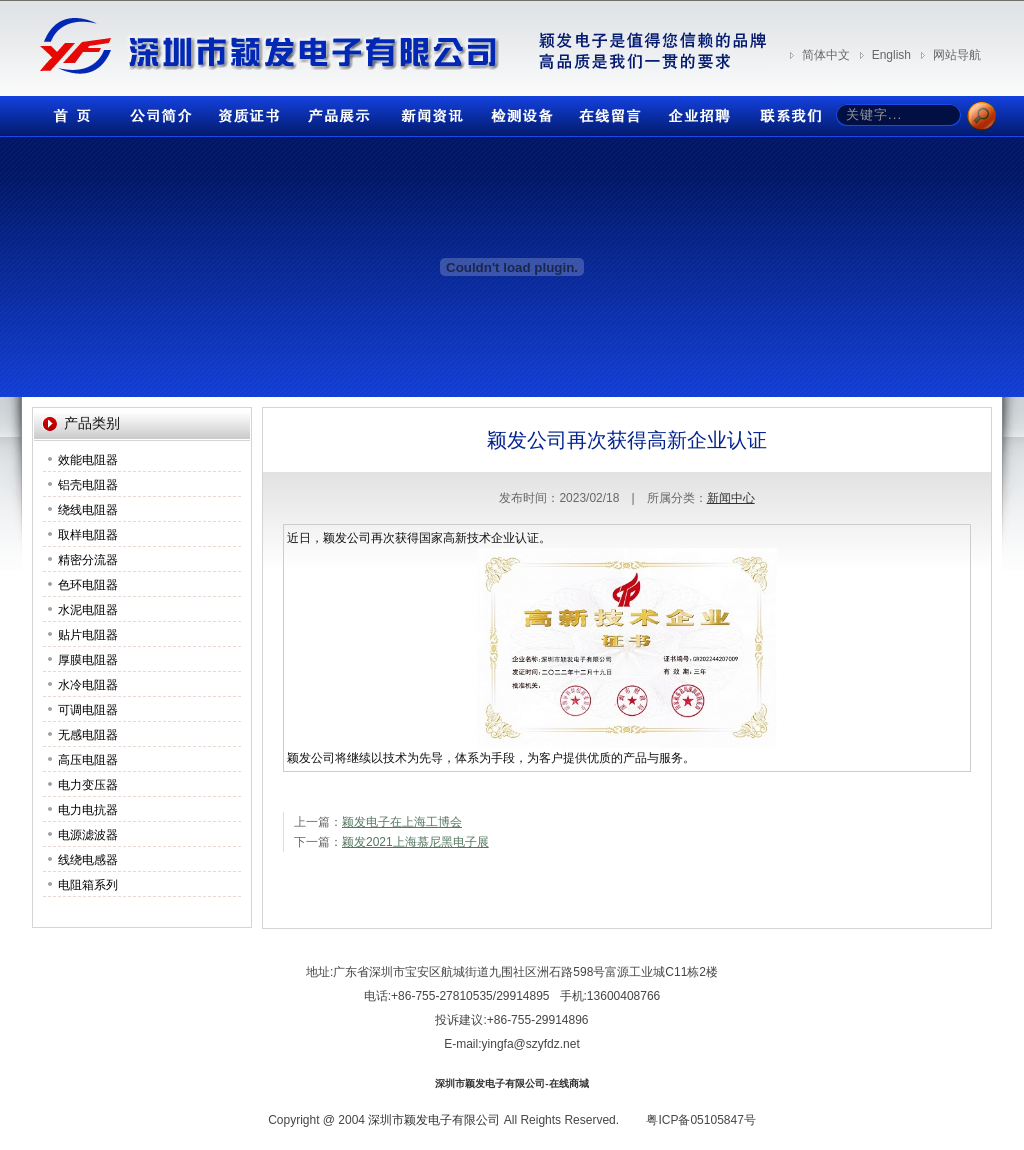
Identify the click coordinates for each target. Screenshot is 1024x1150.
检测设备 (517, 111)
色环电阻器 (88, 585)
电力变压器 (88, 785)
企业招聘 (697, 111)
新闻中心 (731, 498)
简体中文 (826, 55)
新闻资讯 (427, 111)
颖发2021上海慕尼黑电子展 (415, 842)
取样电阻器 (88, 535)
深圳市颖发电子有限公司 (434, 1120)
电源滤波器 (88, 835)
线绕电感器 (88, 860)
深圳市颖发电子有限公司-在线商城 (511, 1083)
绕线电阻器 (88, 510)
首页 (67, 111)
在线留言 (607, 111)
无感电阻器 (88, 735)
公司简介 (157, 111)
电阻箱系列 (88, 885)
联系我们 (787, 111)
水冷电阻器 (88, 685)
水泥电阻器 (88, 610)
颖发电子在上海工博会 (402, 822)
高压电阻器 (88, 760)
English (891, 55)
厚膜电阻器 (88, 660)
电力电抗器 (88, 810)
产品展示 (337, 111)
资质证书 (247, 111)
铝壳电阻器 (88, 485)
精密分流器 (88, 560)
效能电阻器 (88, 460)
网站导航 (957, 55)
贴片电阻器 (88, 635)
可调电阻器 (88, 710)
